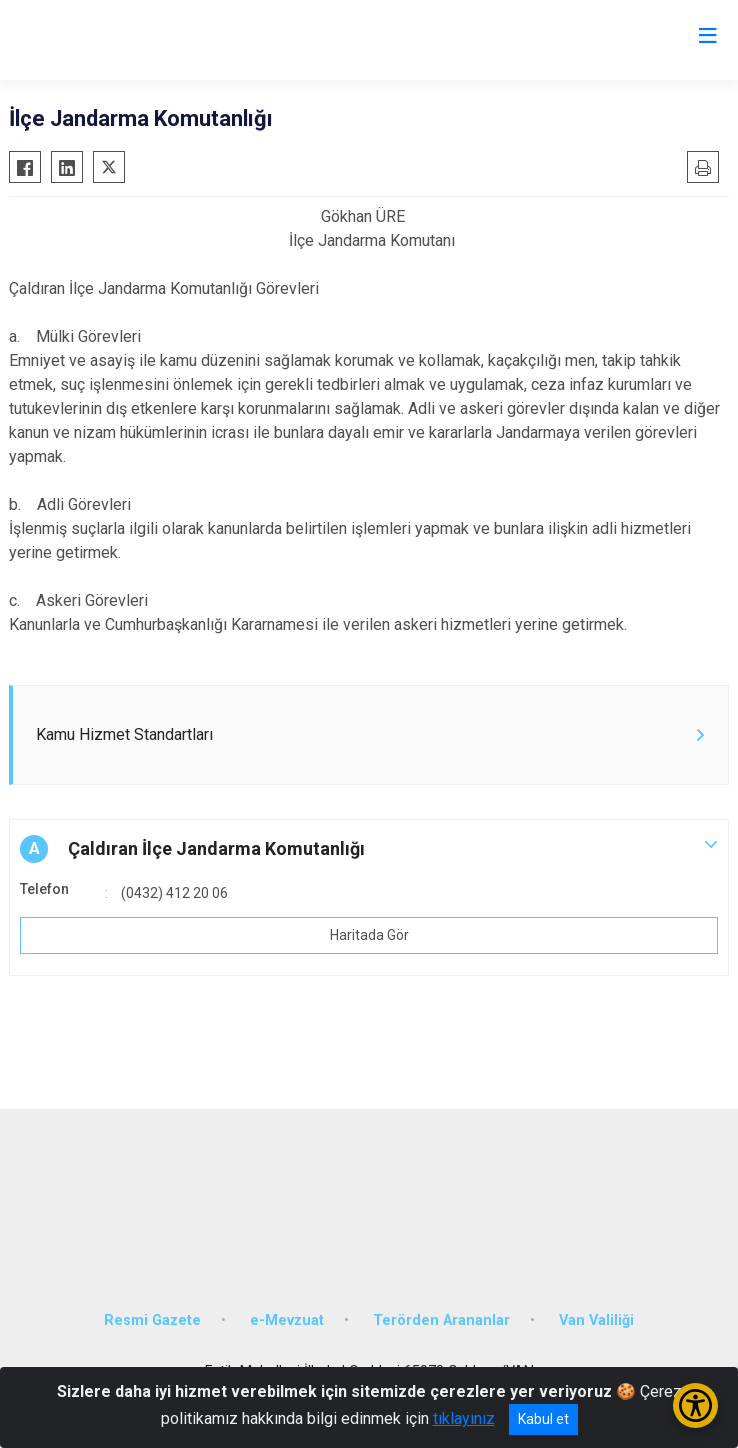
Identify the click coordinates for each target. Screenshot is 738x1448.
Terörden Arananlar (441, 1320)
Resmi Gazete (152, 1320)
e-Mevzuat (287, 1320)
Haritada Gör (369, 935)
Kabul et (543, 1419)
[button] (369, 849)
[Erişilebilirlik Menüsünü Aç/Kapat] (695, 1405)
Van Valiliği (596, 1320)
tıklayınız (464, 1418)
